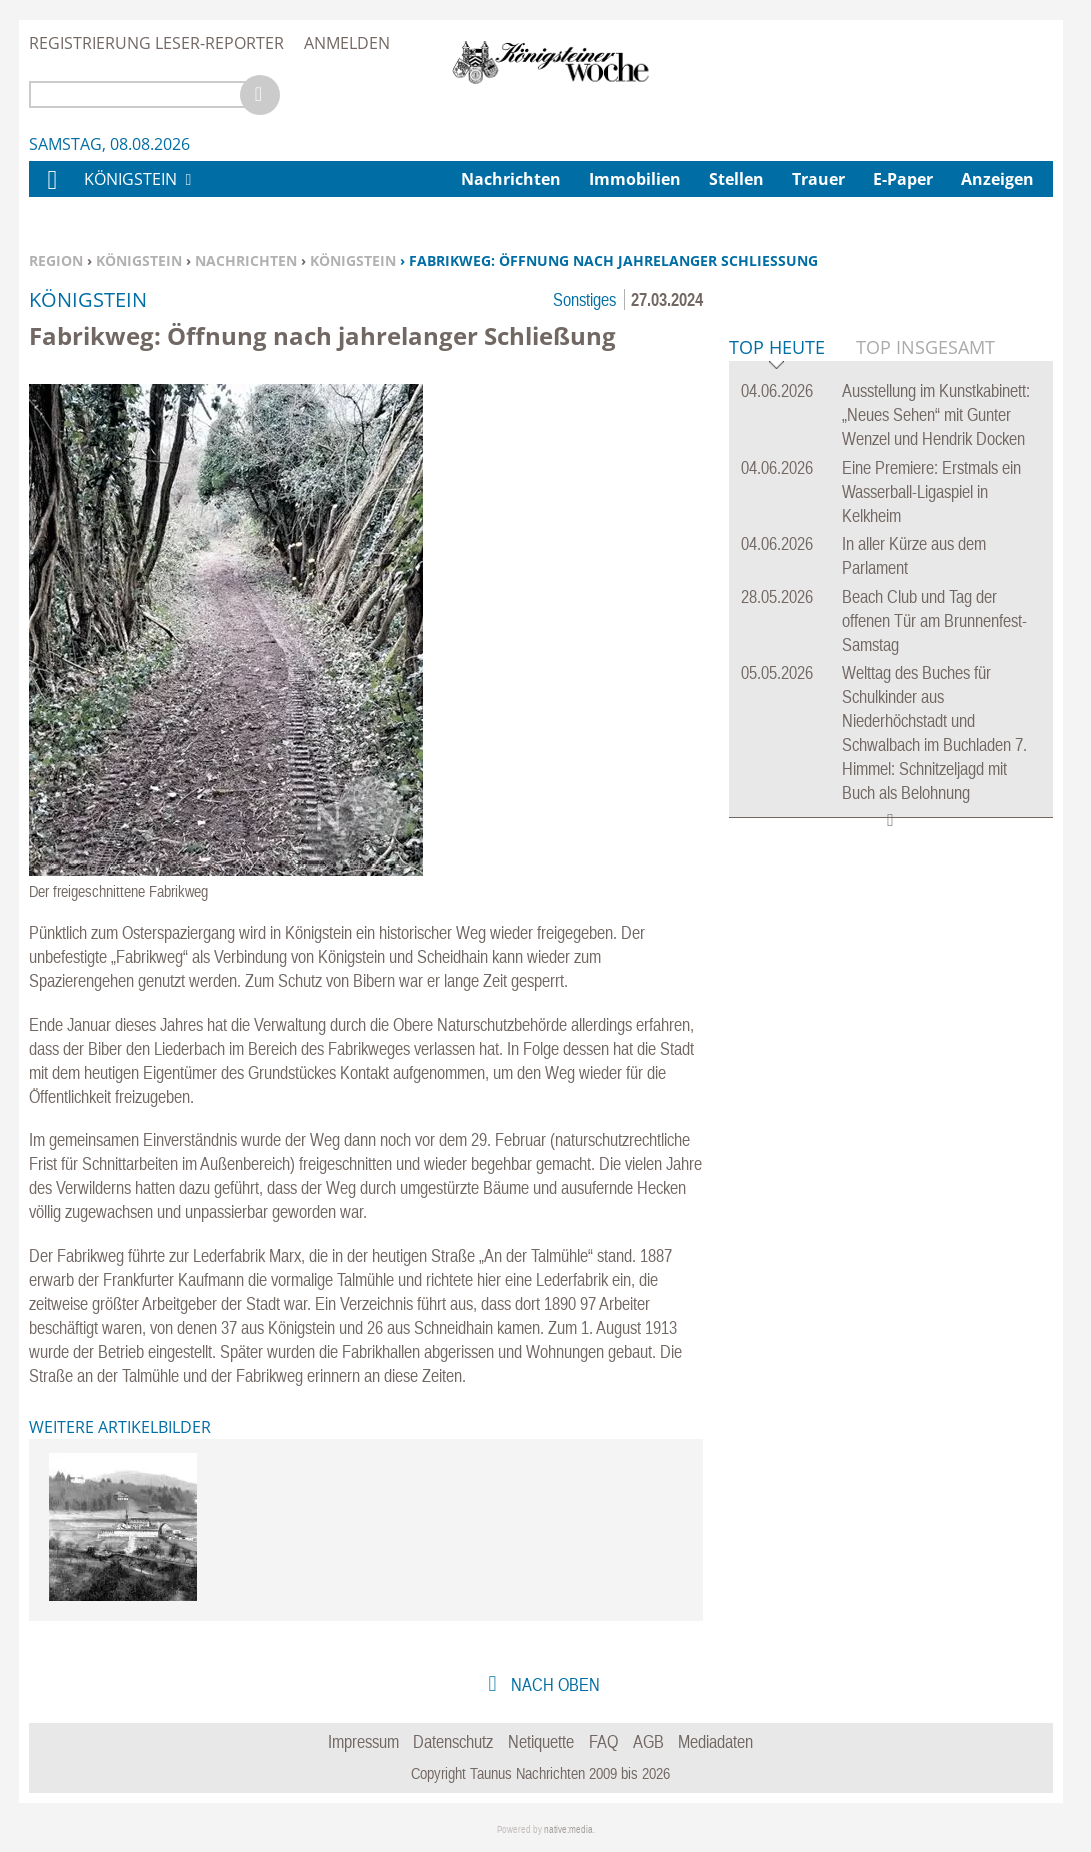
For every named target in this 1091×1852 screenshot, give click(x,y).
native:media (568, 1829)
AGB (648, 1741)
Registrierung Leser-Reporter (156, 43)
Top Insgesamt (925, 653)
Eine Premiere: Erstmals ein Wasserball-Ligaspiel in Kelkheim (931, 797)
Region (56, 260)
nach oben (553, 1684)
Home (51, 192)
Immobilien (635, 179)
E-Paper (903, 179)
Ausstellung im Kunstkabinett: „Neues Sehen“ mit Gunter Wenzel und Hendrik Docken (936, 720)
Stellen (736, 179)
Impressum (363, 1741)
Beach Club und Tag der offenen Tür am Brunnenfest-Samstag (934, 926)
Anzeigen (997, 179)
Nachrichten (246, 260)
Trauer (818, 179)
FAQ (603, 1741)
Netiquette (541, 1741)
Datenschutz (453, 1741)
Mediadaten (715, 1741)
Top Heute (777, 654)
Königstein (139, 260)
